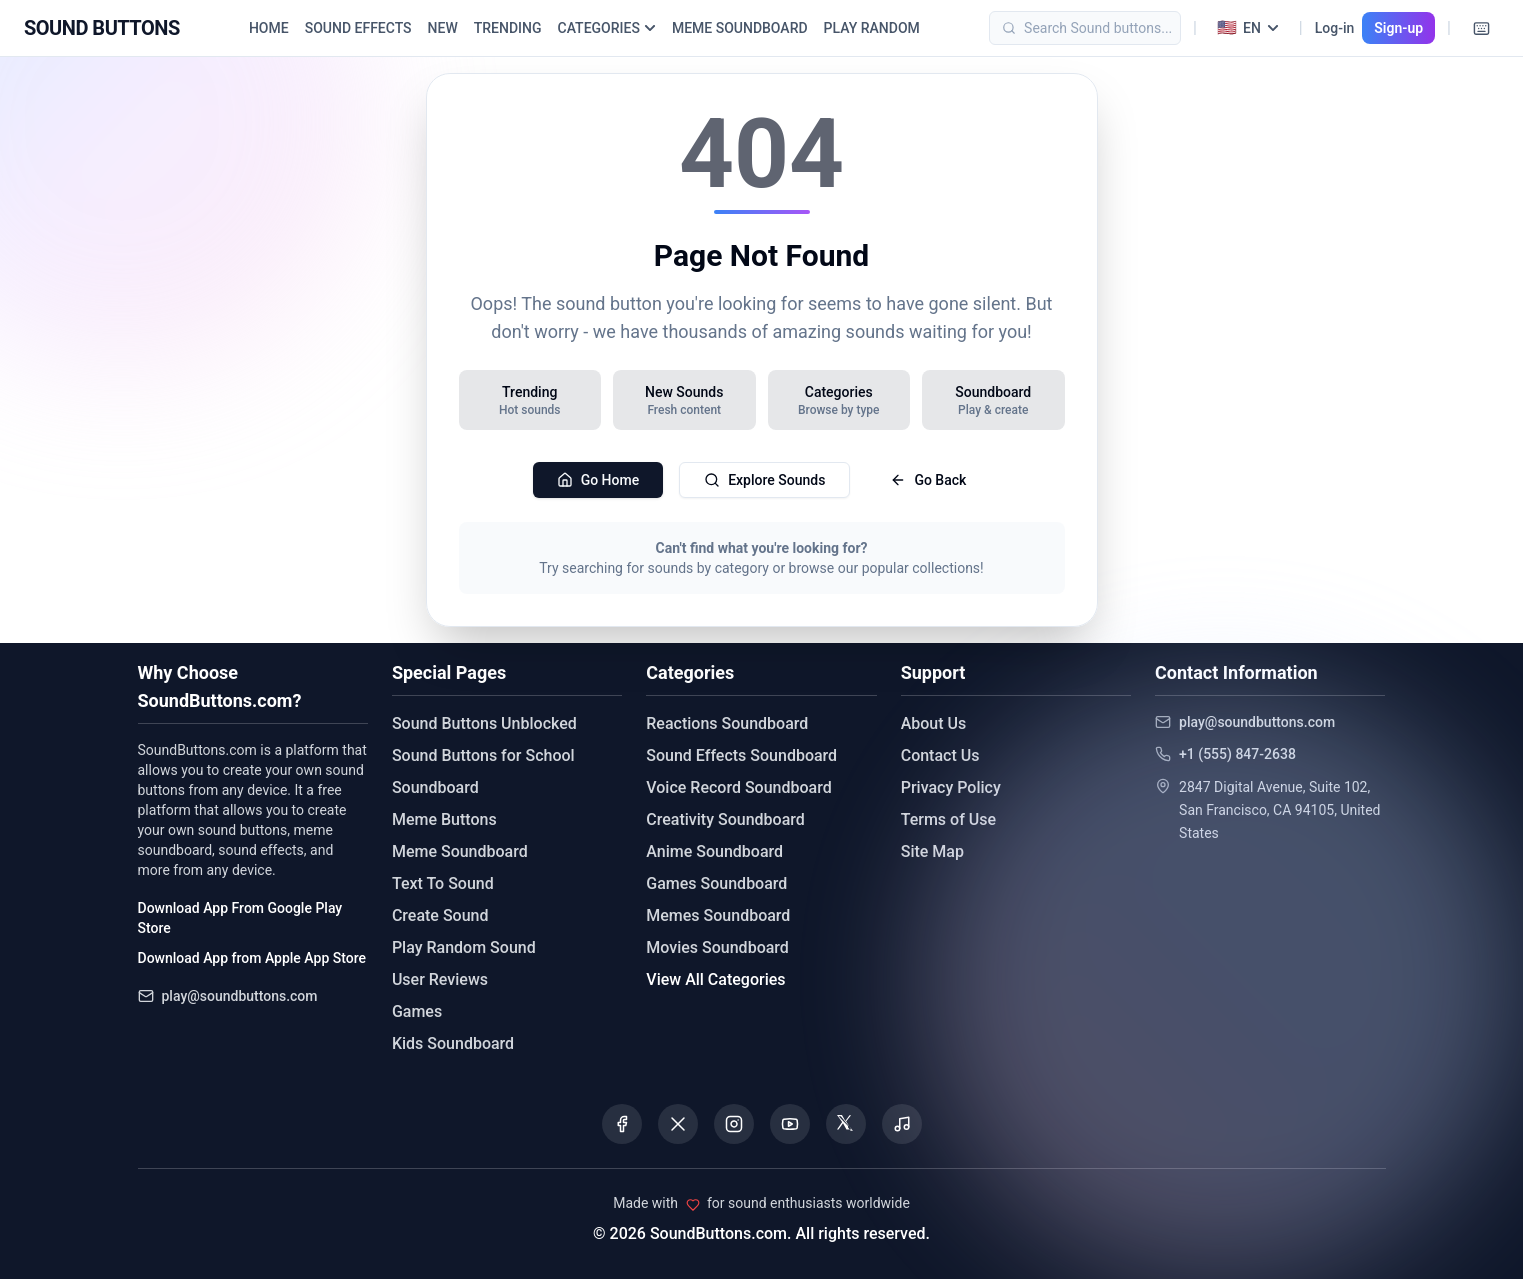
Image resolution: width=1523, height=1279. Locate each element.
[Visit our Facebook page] (622, 1124)
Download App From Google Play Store (240, 918)
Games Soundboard (716, 883)
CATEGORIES (607, 28)
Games (417, 1011)
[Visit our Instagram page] (734, 1124)
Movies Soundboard (717, 947)
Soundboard (435, 787)
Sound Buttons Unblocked (484, 723)
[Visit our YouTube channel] (790, 1124)
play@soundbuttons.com (240, 996)
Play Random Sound (464, 947)
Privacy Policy (951, 787)
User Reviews (440, 979)
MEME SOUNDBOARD (740, 28)
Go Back (928, 480)
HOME (269, 28)
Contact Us (940, 755)
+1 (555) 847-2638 (1237, 754)
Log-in (1335, 28)
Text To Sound (443, 883)
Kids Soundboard (453, 1043)
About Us (934, 723)
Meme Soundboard (460, 851)
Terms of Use (948, 819)
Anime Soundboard (714, 851)
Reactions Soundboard (727, 723)
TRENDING (508, 28)
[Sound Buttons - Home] (102, 28)
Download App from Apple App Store (252, 958)
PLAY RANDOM (872, 28)
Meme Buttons (444, 819)
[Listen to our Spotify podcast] (902, 1124)
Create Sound (440, 915)
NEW (443, 28)
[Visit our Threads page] (846, 1124)
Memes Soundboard (718, 915)
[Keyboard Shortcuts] (1481, 28)
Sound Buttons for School (483, 755)
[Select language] (1248, 28)
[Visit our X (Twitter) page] (678, 1124)
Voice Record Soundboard (738, 787)
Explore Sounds (764, 480)
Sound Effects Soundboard (741, 755)
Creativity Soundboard (725, 819)
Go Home (598, 480)
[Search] (1115, 28)
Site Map (932, 851)
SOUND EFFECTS (358, 28)
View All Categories (715, 979)
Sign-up (1398, 28)
